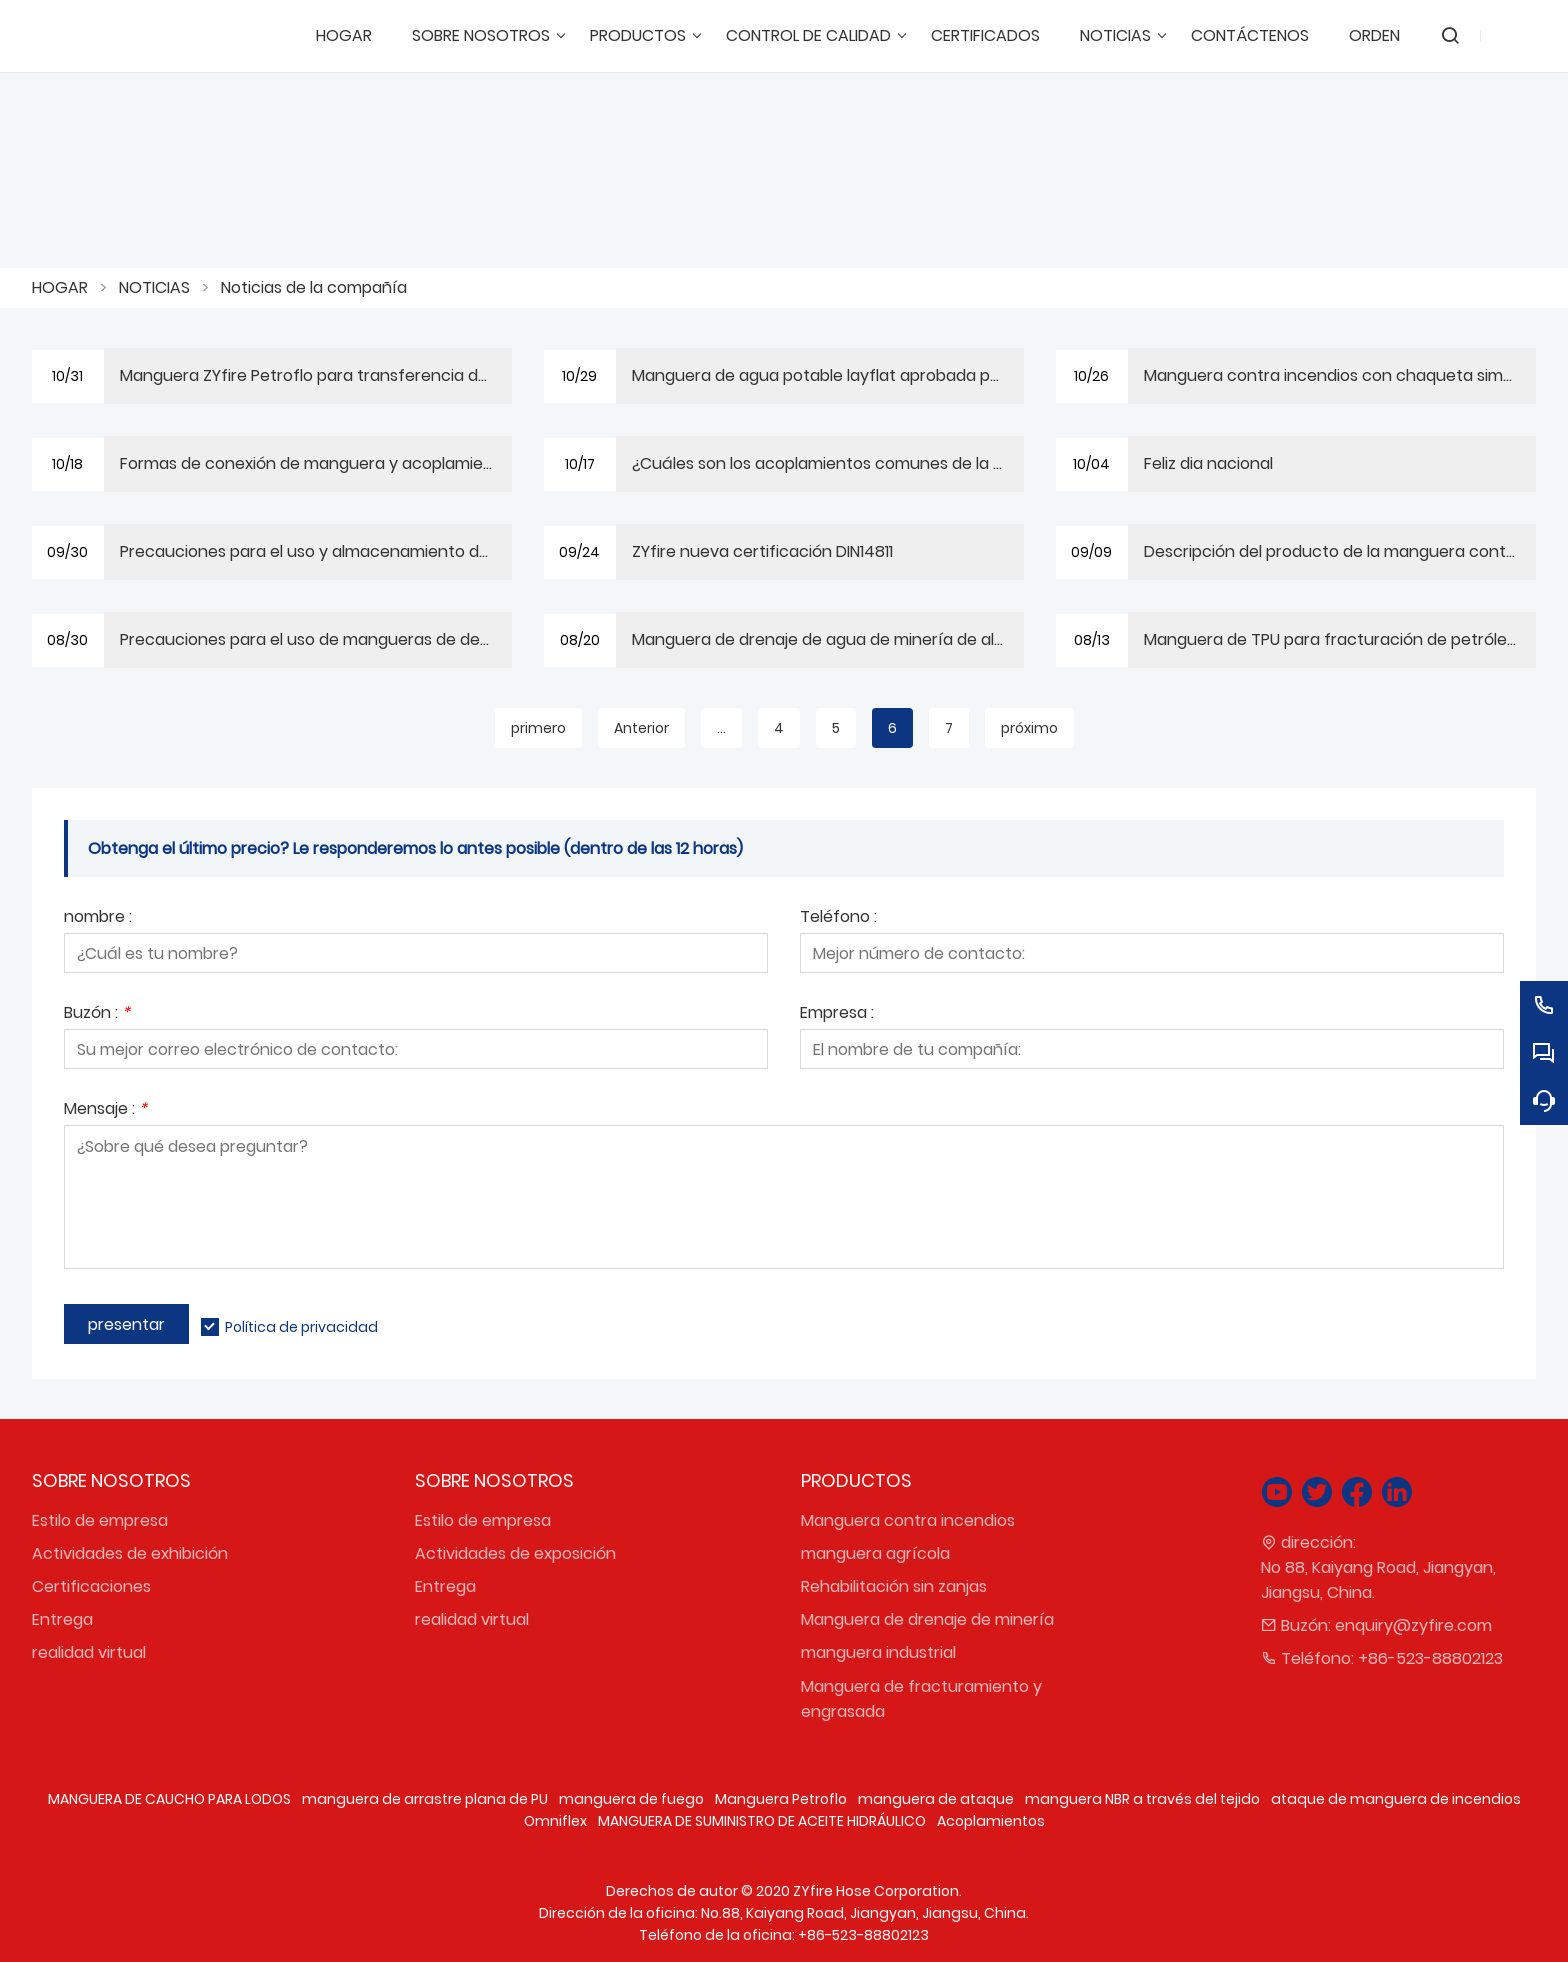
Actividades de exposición (515, 1553)
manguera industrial (878, 1652)
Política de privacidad (301, 1327)
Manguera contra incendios (908, 1520)
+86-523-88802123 (1430, 1658)
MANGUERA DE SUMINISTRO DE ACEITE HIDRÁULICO (762, 1821)
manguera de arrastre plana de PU (425, 1799)
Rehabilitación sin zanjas (894, 1586)
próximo (1029, 728)
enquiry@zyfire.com (1413, 1625)
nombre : (98, 918)
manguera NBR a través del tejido (1142, 1799)
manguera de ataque (936, 1799)
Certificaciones (91, 1586)
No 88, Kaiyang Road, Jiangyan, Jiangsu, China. (1378, 1580)
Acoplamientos (991, 1821)
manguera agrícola (875, 1553)
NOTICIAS (154, 287)
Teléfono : (838, 918)
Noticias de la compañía (314, 287)
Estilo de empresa (100, 1520)
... (721, 728)
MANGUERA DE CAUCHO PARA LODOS (169, 1799)
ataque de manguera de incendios (1396, 1799)
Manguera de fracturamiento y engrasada (921, 1699)
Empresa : (837, 1014)
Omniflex (555, 1821)
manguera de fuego (631, 1799)
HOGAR (60, 287)
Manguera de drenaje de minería (927, 1619)
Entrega (62, 1619)
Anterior (641, 728)
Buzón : (97, 1014)
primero (538, 728)
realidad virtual (89, 1652)
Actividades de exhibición (130, 1553)
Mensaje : (105, 1110)
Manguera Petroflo (781, 1799)
